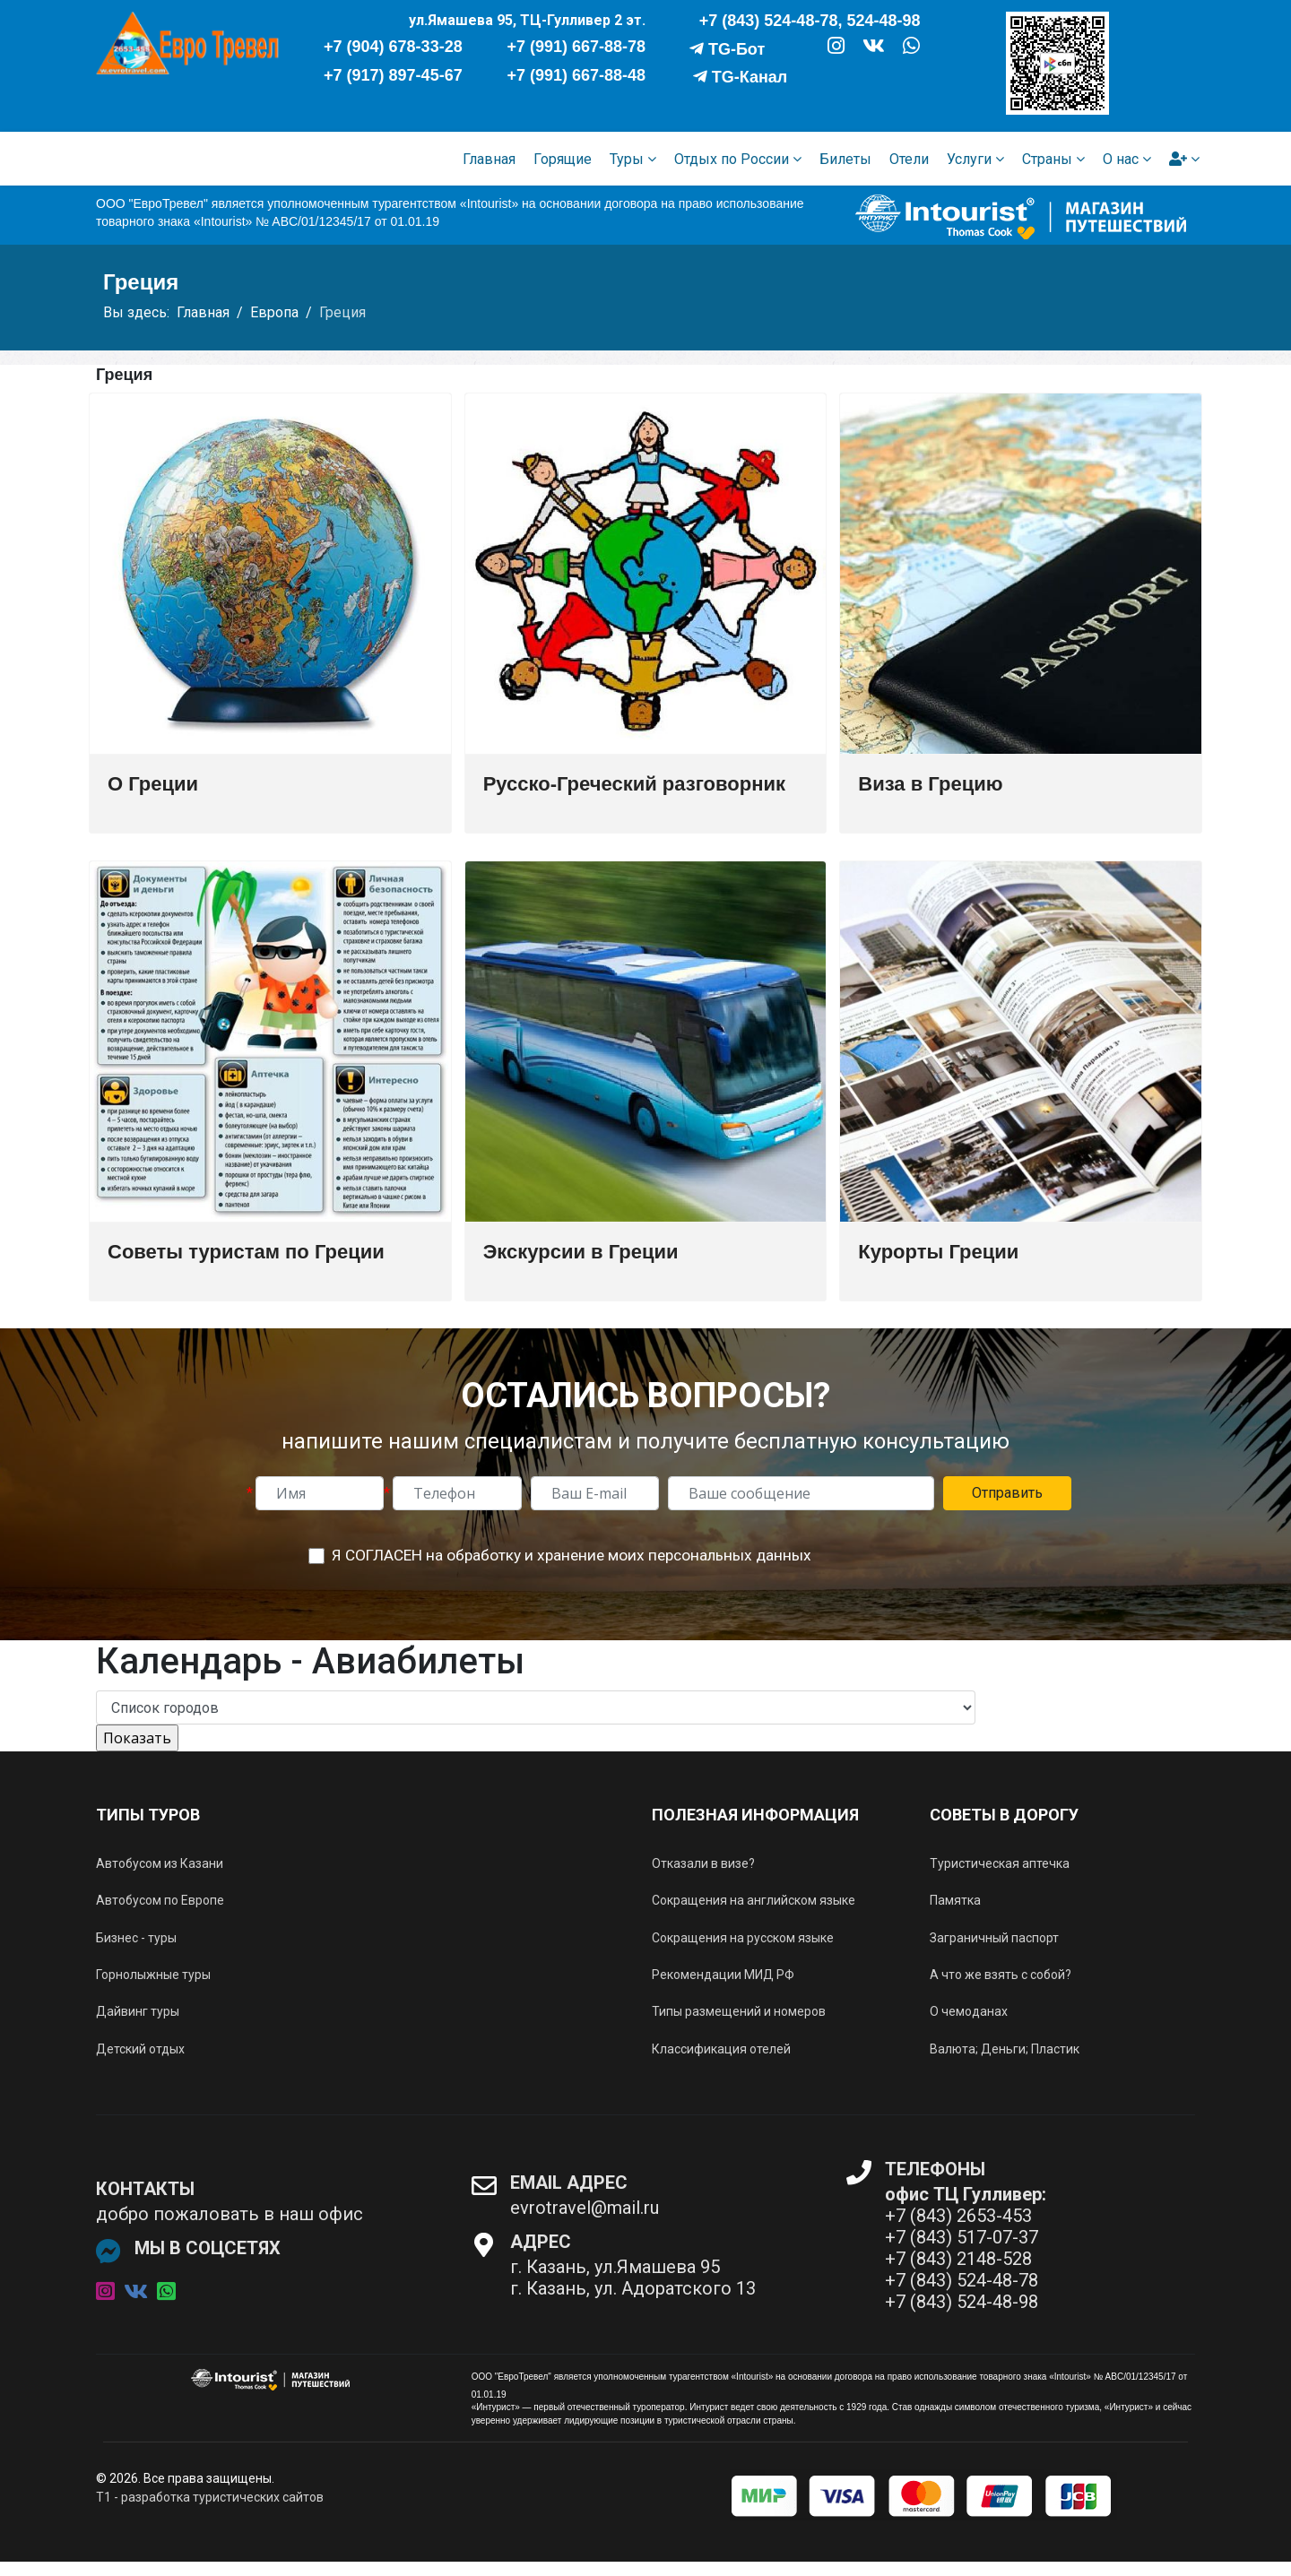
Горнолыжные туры (153, 1974)
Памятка (955, 1900)
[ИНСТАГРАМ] (835, 49)
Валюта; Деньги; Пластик (1004, 2049)
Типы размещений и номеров (739, 2011)
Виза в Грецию (930, 784)
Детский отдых (140, 2049)
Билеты (845, 159)
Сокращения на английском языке (753, 1900)
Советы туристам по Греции (246, 1251)
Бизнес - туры (136, 1938)
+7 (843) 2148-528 (958, 2258)
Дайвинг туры (137, 2011)
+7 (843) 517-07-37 (961, 2237)
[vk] (136, 2292)
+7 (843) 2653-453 (958, 2215)
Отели (909, 159)
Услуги (969, 159)
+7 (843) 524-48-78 (961, 2280)
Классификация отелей (721, 2049)
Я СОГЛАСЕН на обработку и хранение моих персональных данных (571, 1555)
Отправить (1007, 1492)
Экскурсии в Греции (581, 1251)
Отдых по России (731, 159)
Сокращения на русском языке (743, 1938)
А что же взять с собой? (1000, 1974)
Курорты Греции (938, 1251)
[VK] (873, 47)
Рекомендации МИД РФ (723, 1974)
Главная (489, 159)
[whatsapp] (166, 2292)
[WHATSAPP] (911, 49)
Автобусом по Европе (160, 1900)
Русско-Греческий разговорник (634, 784)
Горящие (562, 159)
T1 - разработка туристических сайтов (210, 2497)
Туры (627, 159)
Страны (1047, 159)
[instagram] (105, 2292)
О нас (1121, 159)
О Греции (153, 784)
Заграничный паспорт (994, 1938)
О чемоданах (969, 2011)
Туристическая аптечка (1000, 1863)
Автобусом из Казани (159, 1863)
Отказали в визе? (703, 1863)
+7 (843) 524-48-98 (961, 2301)
